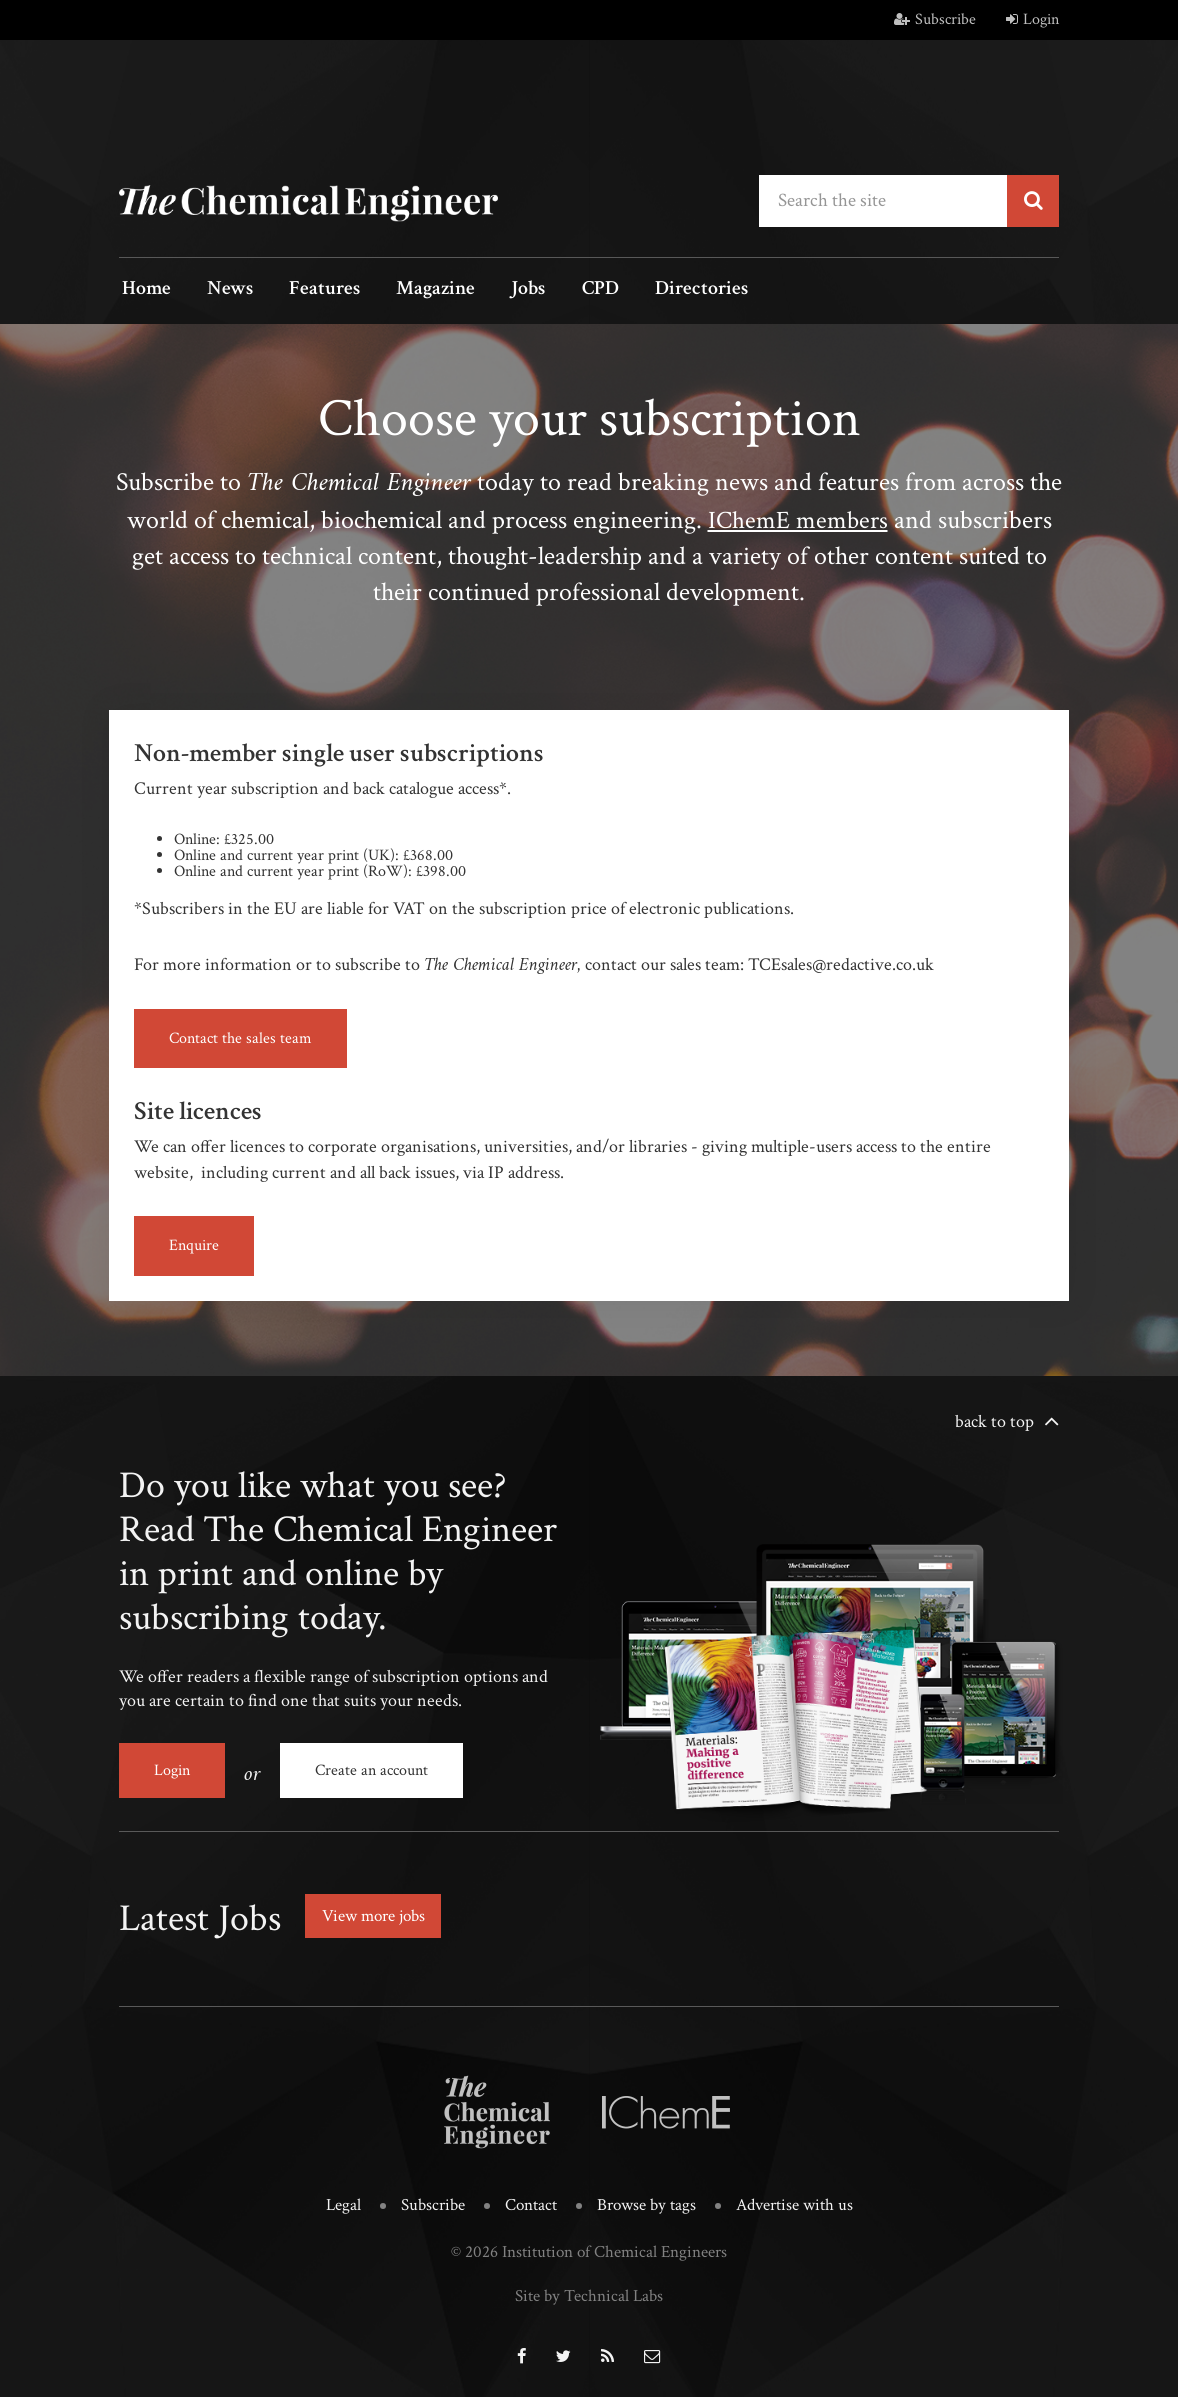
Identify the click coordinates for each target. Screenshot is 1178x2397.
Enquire (194, 1245)
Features (309, 290)
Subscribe (935, 19)
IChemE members (798, 519)
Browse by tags (646, 2201)
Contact (531, 2201)
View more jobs (378, 1912)
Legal (343, 2201)
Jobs (501, 290)
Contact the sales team (240, 1037)
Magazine (414, 290)
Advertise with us (794, 2201)
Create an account (371, 1770)
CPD (566, 290)
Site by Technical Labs (589, 2291)
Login (1032, 19)
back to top (994, 1421)
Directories (661, 290)
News (221, 290)
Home (143, 290)
